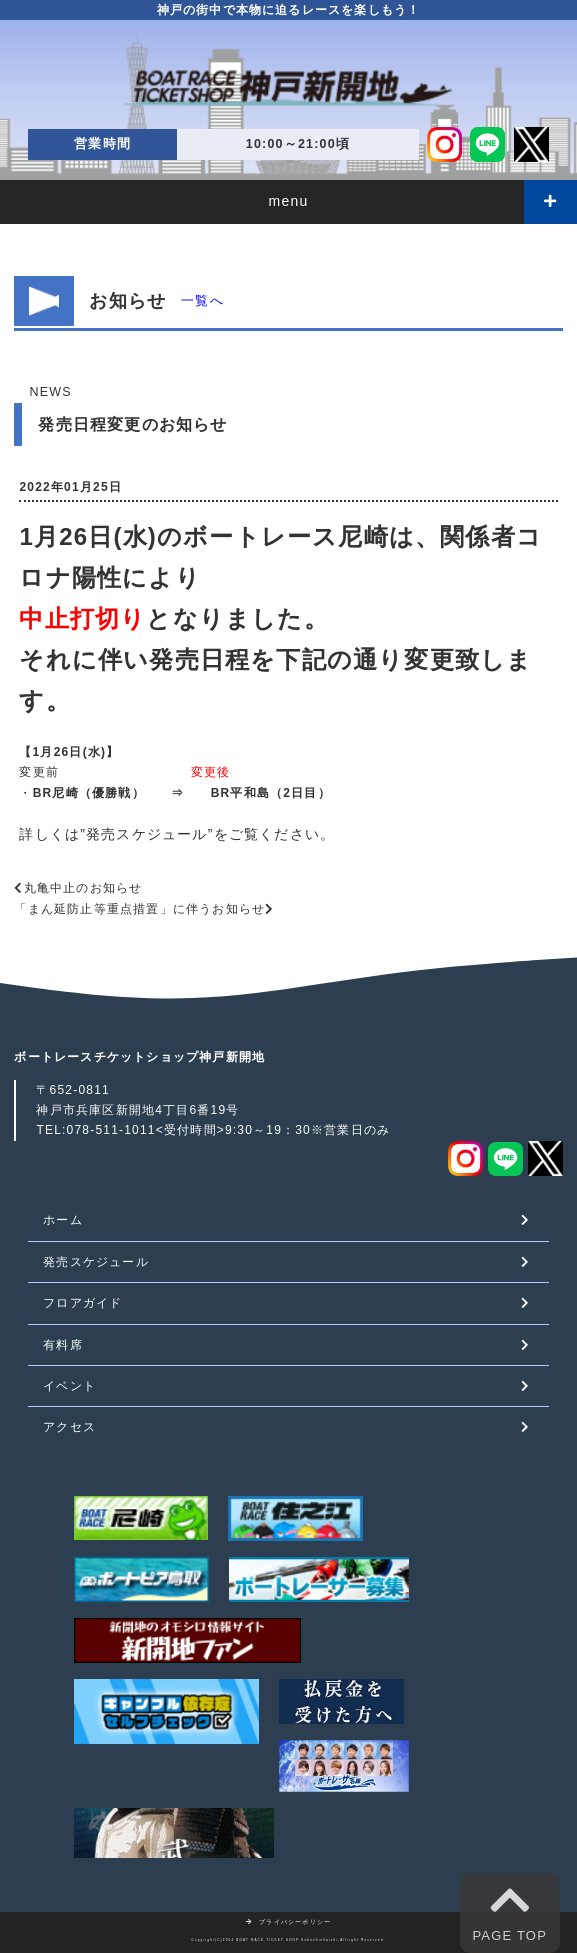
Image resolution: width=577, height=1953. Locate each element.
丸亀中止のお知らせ (83, 888)
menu (289, 201)
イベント (69, 1386)
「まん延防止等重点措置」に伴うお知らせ (139, 909)
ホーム (63, 1220)
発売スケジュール (147, 834)
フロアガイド (82, 1303)
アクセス (69, 1427)
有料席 (63, 1345)
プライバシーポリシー (289, 1922)
